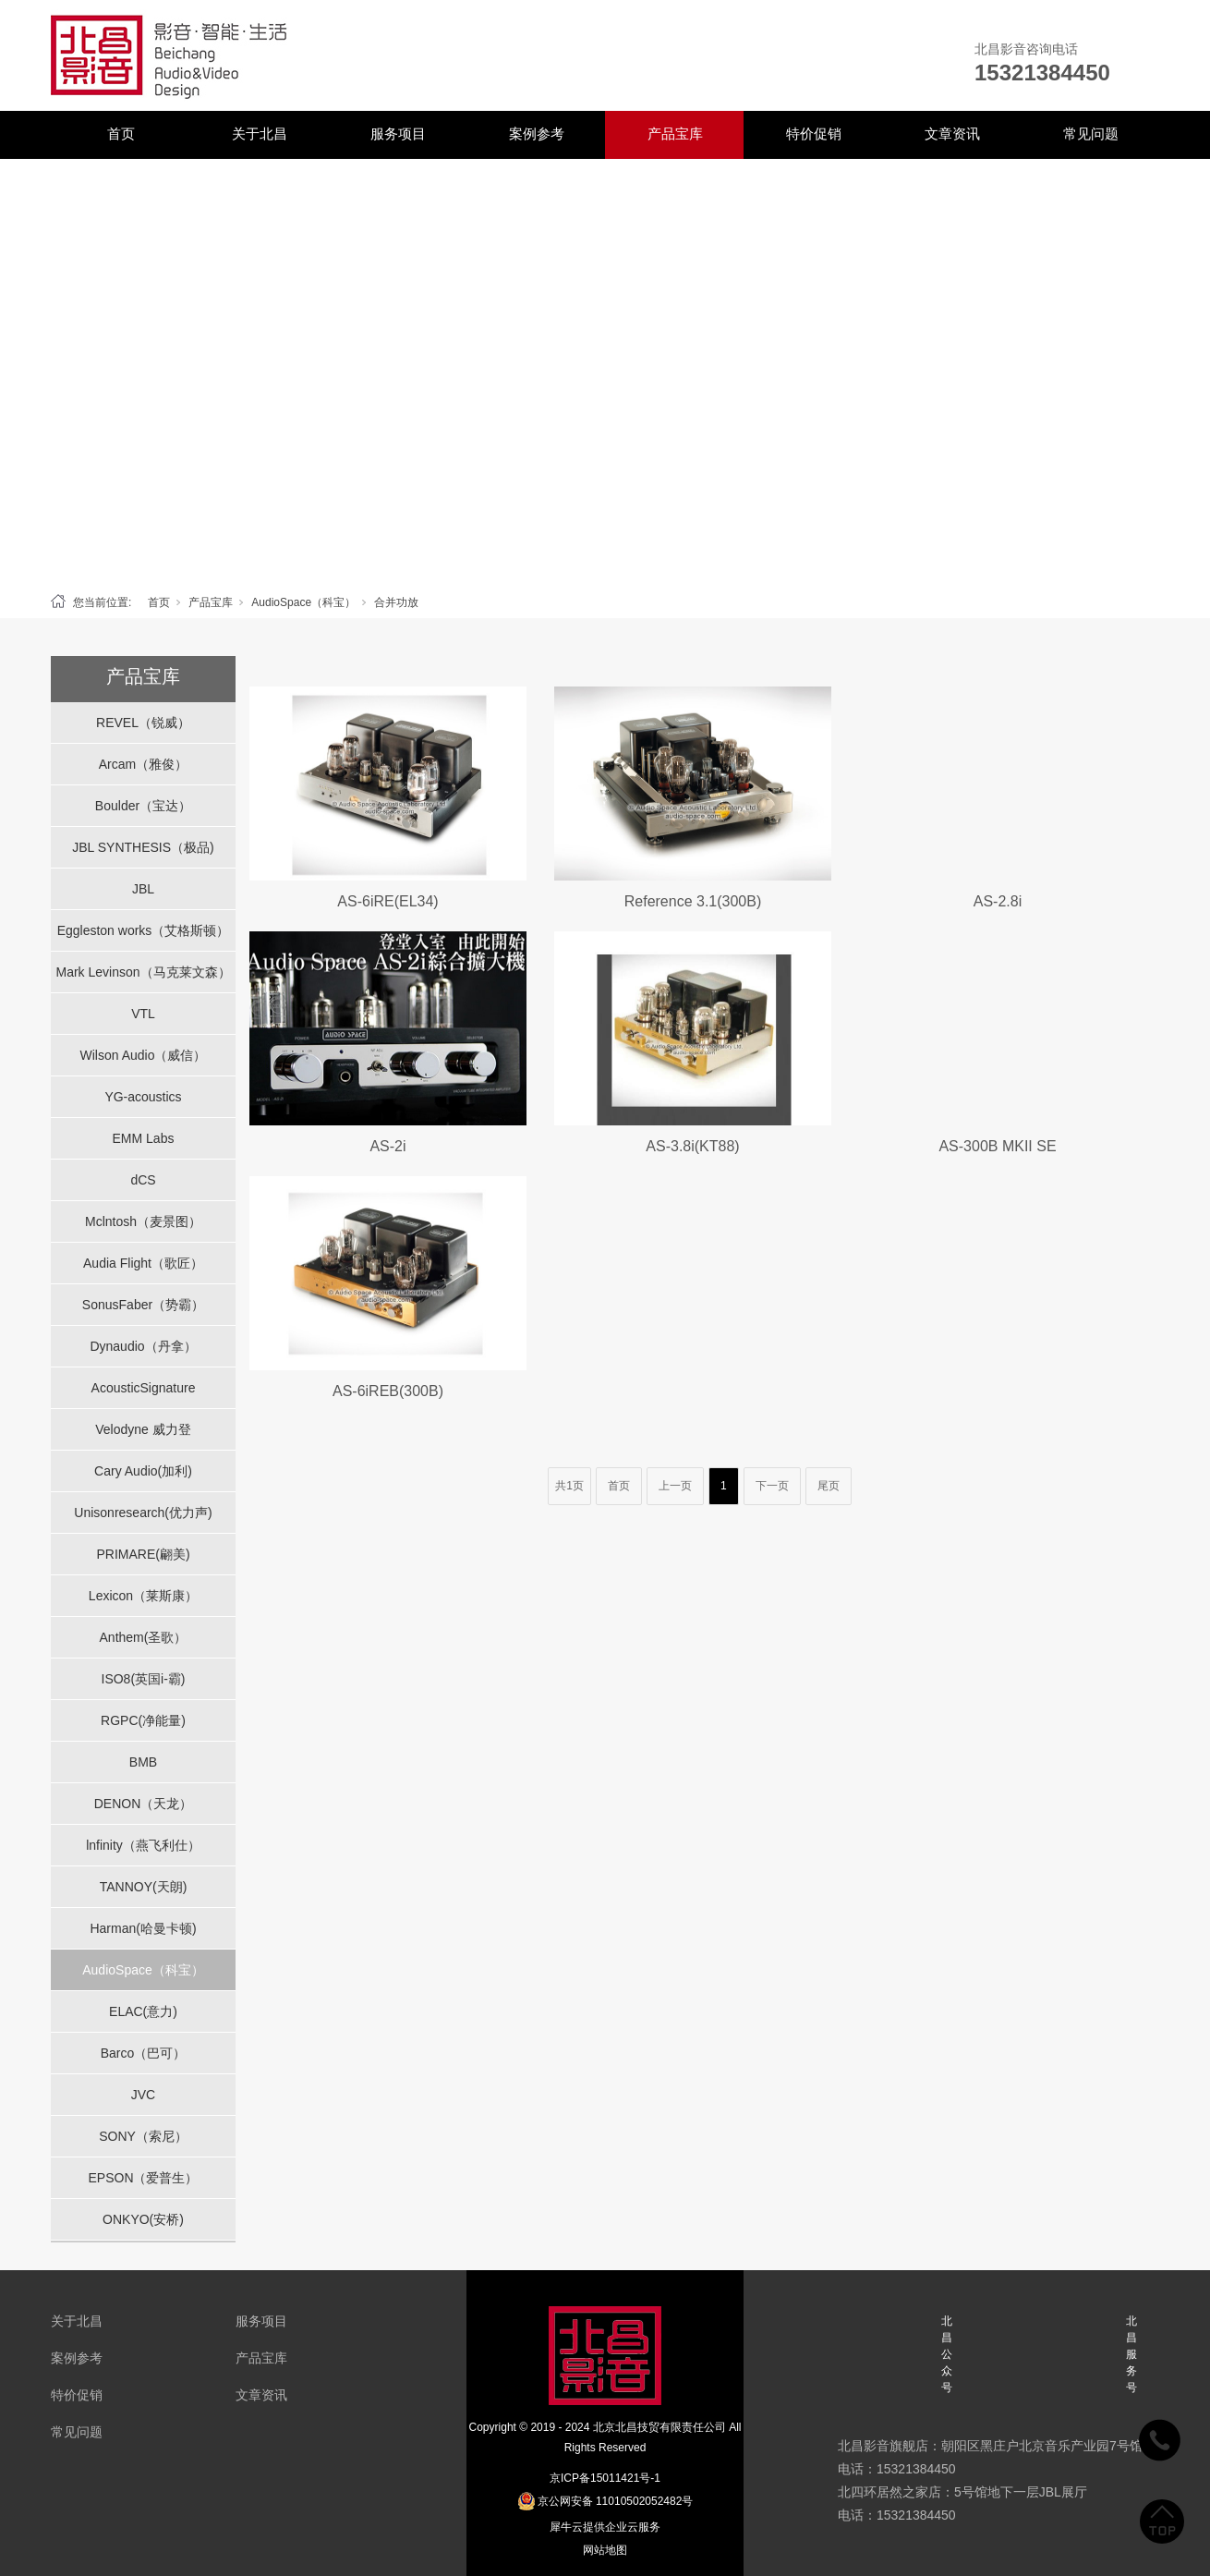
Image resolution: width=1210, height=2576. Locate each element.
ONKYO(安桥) (143, 2219)
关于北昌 (259, 133)
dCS (142, 1180)
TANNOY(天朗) (144, 1886)
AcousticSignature (143, 1387)
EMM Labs (144, 1138)
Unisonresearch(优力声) (143, 1512)
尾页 (828, 1485)
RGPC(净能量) (143, 1720)
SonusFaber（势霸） (143, 1304)
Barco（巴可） (144, 2053)
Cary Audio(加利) (143, 1471)
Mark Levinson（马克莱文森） (142, 972)
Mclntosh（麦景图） (143, 1221)
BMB (143, 1762)
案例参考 (536, 133)
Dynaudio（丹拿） (143, 1346)
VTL (143, 1013)
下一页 (772, 1485)
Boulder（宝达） (143, 805)
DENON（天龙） (143, 1803)
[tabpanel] (605, 371)
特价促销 (813, 133)
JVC (143, 2094)
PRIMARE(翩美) (142, 1554)
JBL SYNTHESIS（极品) (143, 847)
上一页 (675, 1485)
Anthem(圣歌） (144, 1637)
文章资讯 (952, 133)
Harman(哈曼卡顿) (143, 1928)
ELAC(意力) (143, 2011)
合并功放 (396, 602)
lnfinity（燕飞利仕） (143, 1845)
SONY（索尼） (143, 2136)
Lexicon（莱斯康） (143, 1595)
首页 (121, 133)
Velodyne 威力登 (143, 1429)
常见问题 (1091, 133)
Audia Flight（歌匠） (143, 1263)
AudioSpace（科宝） (303, 602)
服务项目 (398, 133)
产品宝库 (675, 133)
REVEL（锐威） (143, 722)
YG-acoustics (142, 1096)
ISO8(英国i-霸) (144, 1678)
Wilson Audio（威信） (143, 1055)
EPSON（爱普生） (143, 2177)
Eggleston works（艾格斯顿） (143, 930)
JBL (143, 888)
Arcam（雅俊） (143, 764)
